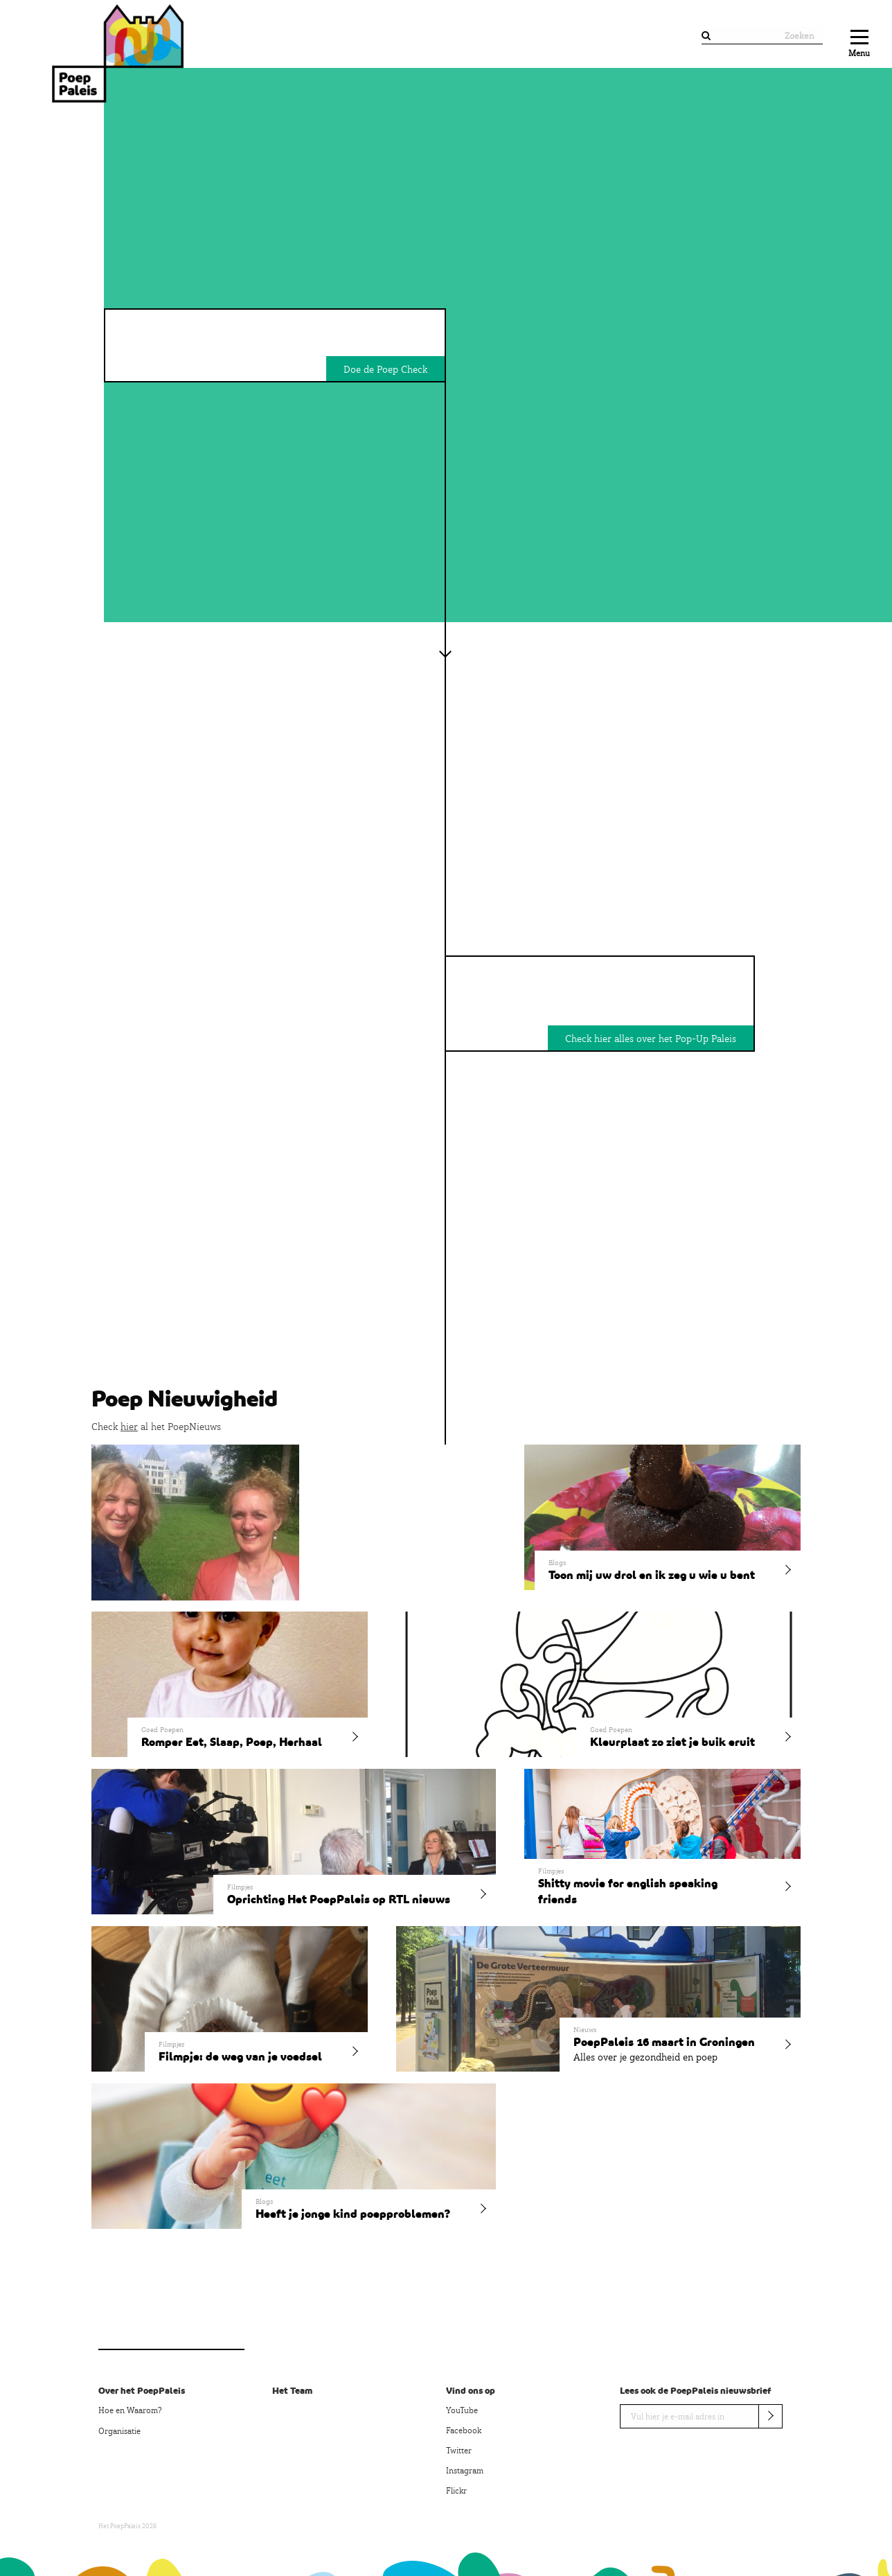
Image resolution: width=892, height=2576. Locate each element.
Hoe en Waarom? (129, 2410)
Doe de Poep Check (385, 369)
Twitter (459, 2450)
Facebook (463, 2430)
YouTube (462, 2410)
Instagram (464, 2470)
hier (129, 1426)
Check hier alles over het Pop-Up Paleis (650, 1038)
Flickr (456, 2490)
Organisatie (119, 2431)
